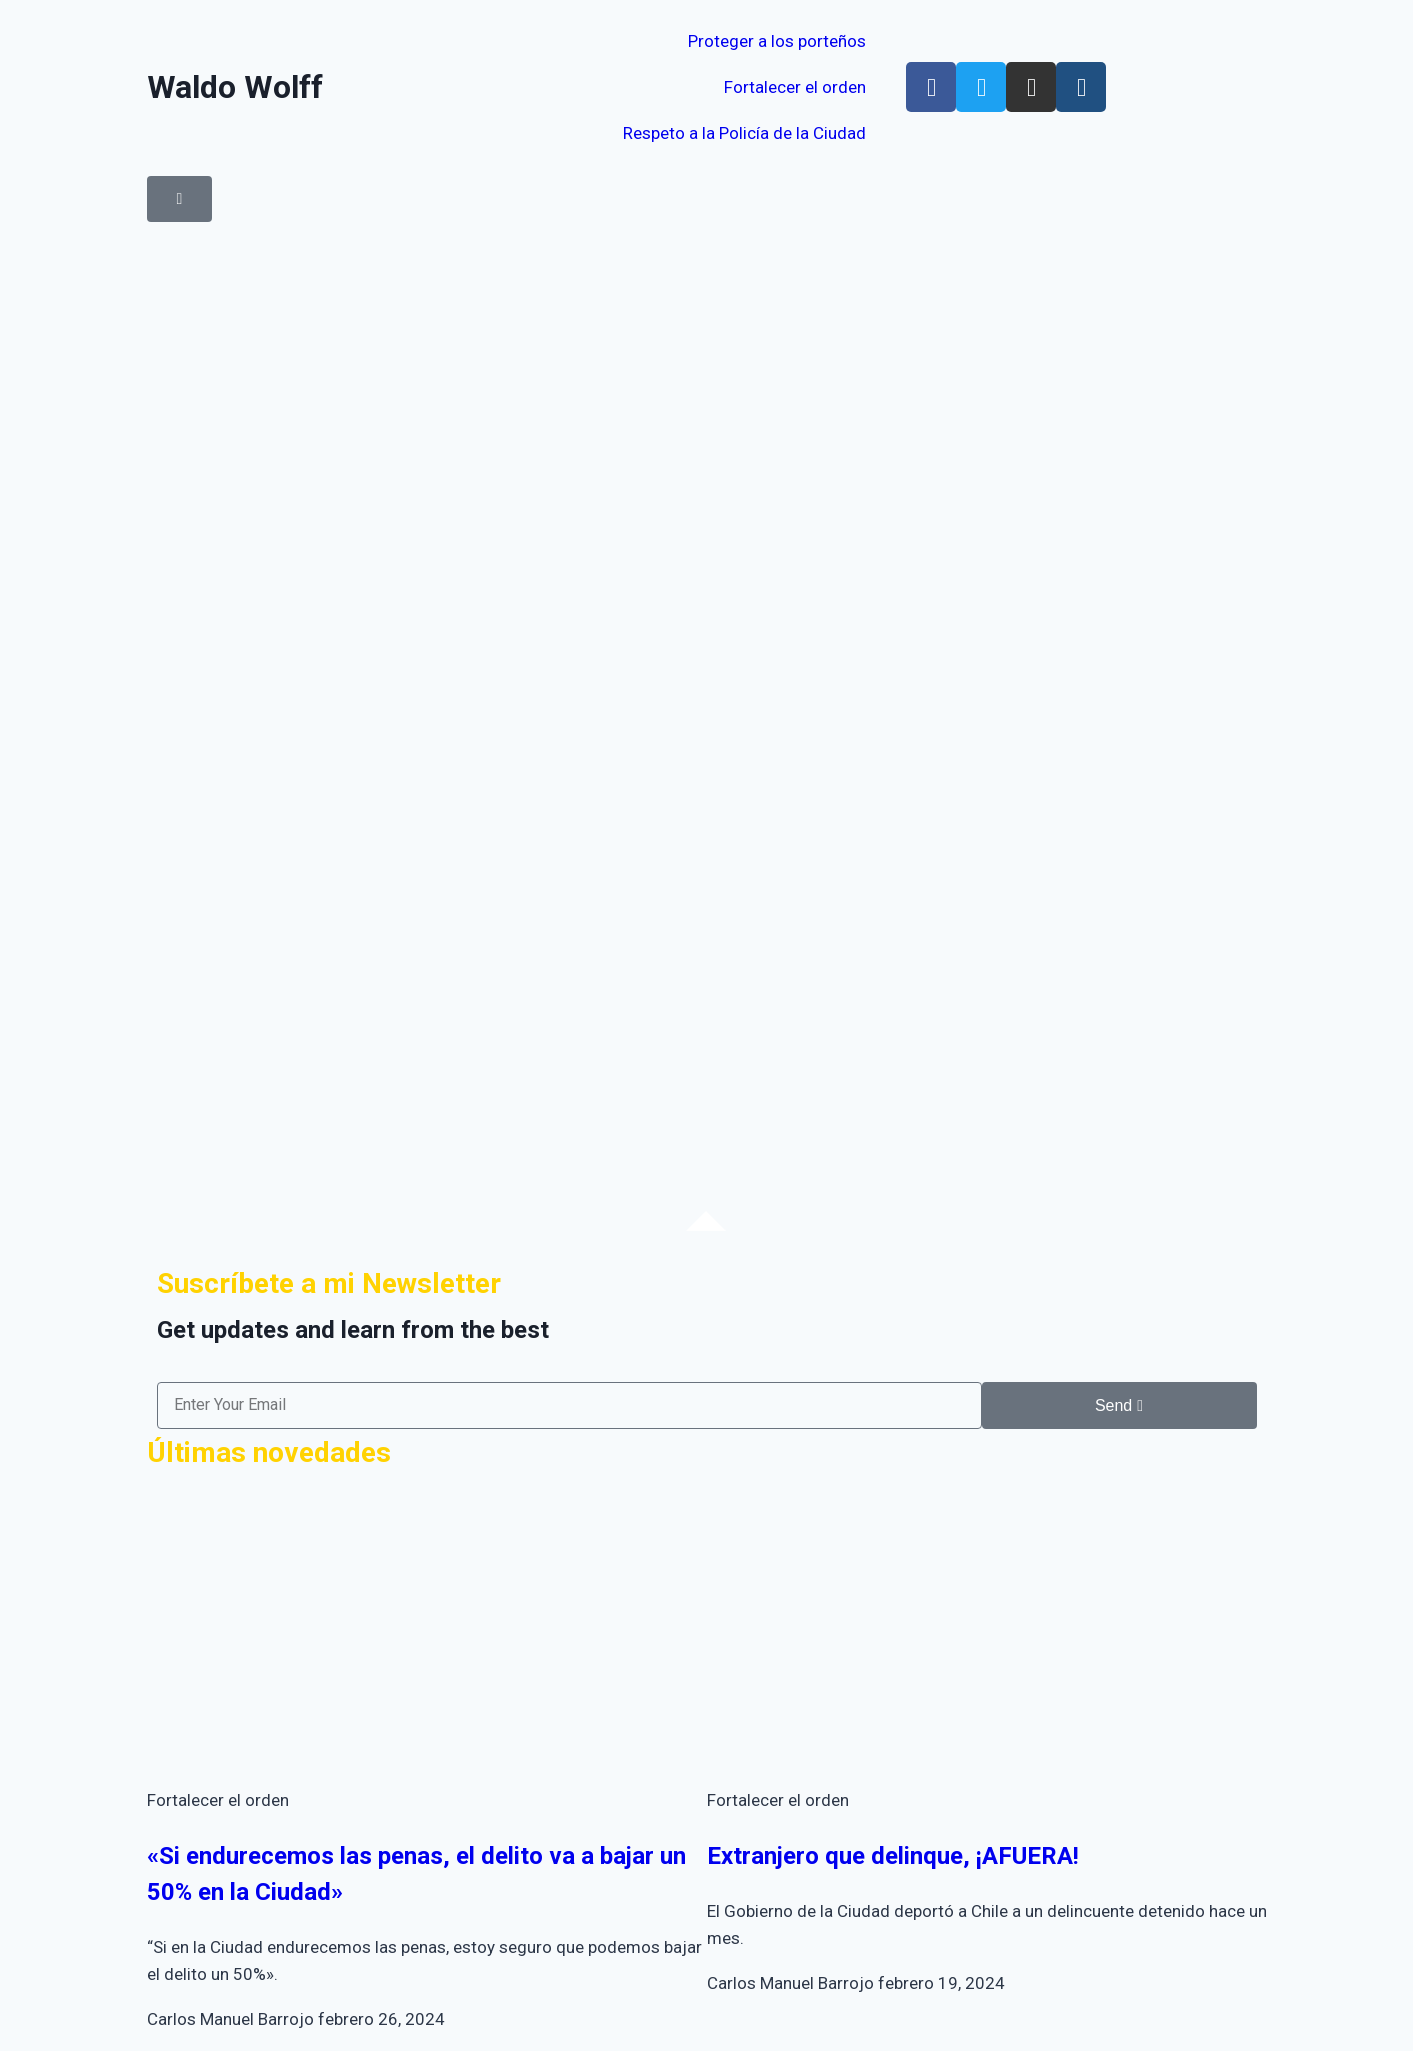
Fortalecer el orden (795, 87)
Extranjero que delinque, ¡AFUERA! (893, 1856)
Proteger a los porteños (777, 41)
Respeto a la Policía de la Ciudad (744, 133)
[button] (180, 199)
